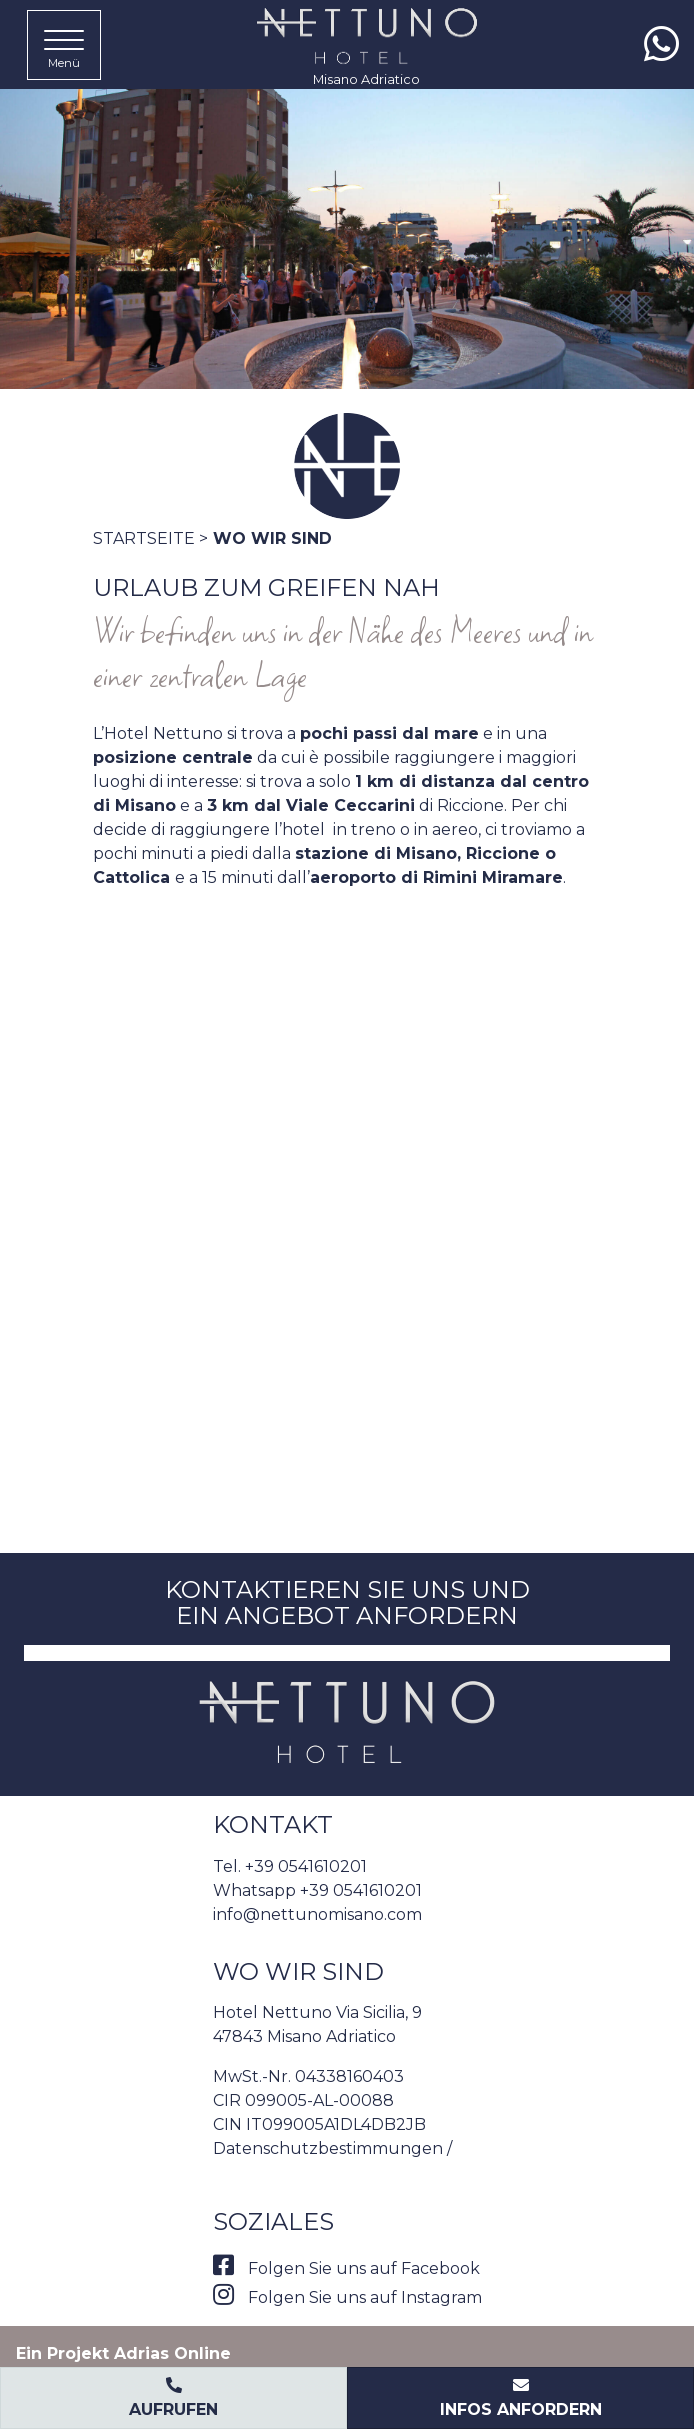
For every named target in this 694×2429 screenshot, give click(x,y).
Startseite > (150, 538)
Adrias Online (172, 2353)
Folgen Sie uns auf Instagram (347, 2297)
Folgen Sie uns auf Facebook (346, 2268)
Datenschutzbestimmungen (328, 2148)
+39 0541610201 (306, 1866)
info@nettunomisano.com (317, 1914)
